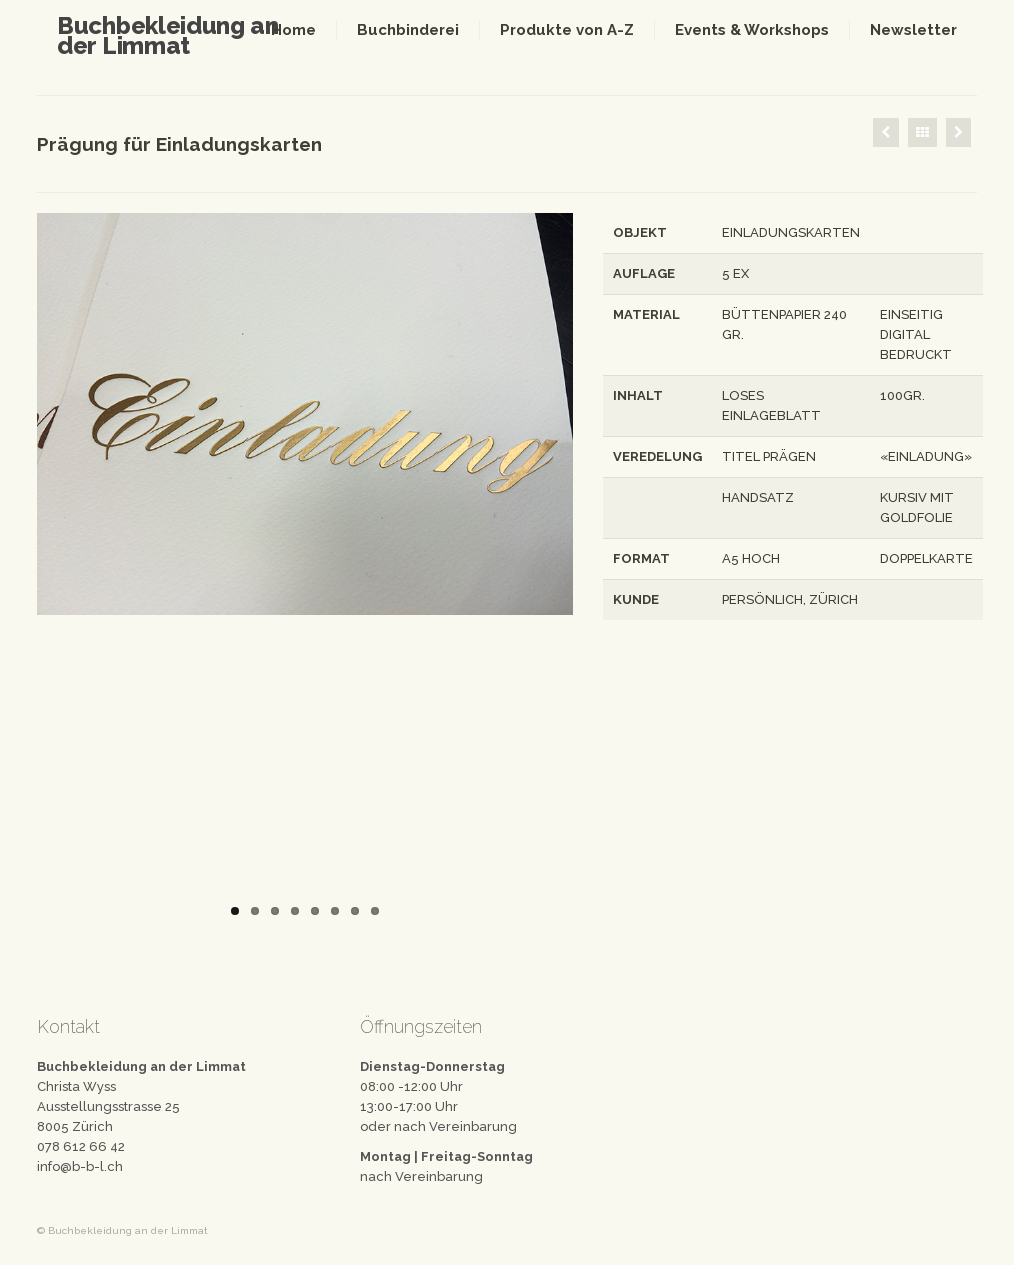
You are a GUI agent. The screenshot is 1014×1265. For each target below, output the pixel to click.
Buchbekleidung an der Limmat (168, 35)
